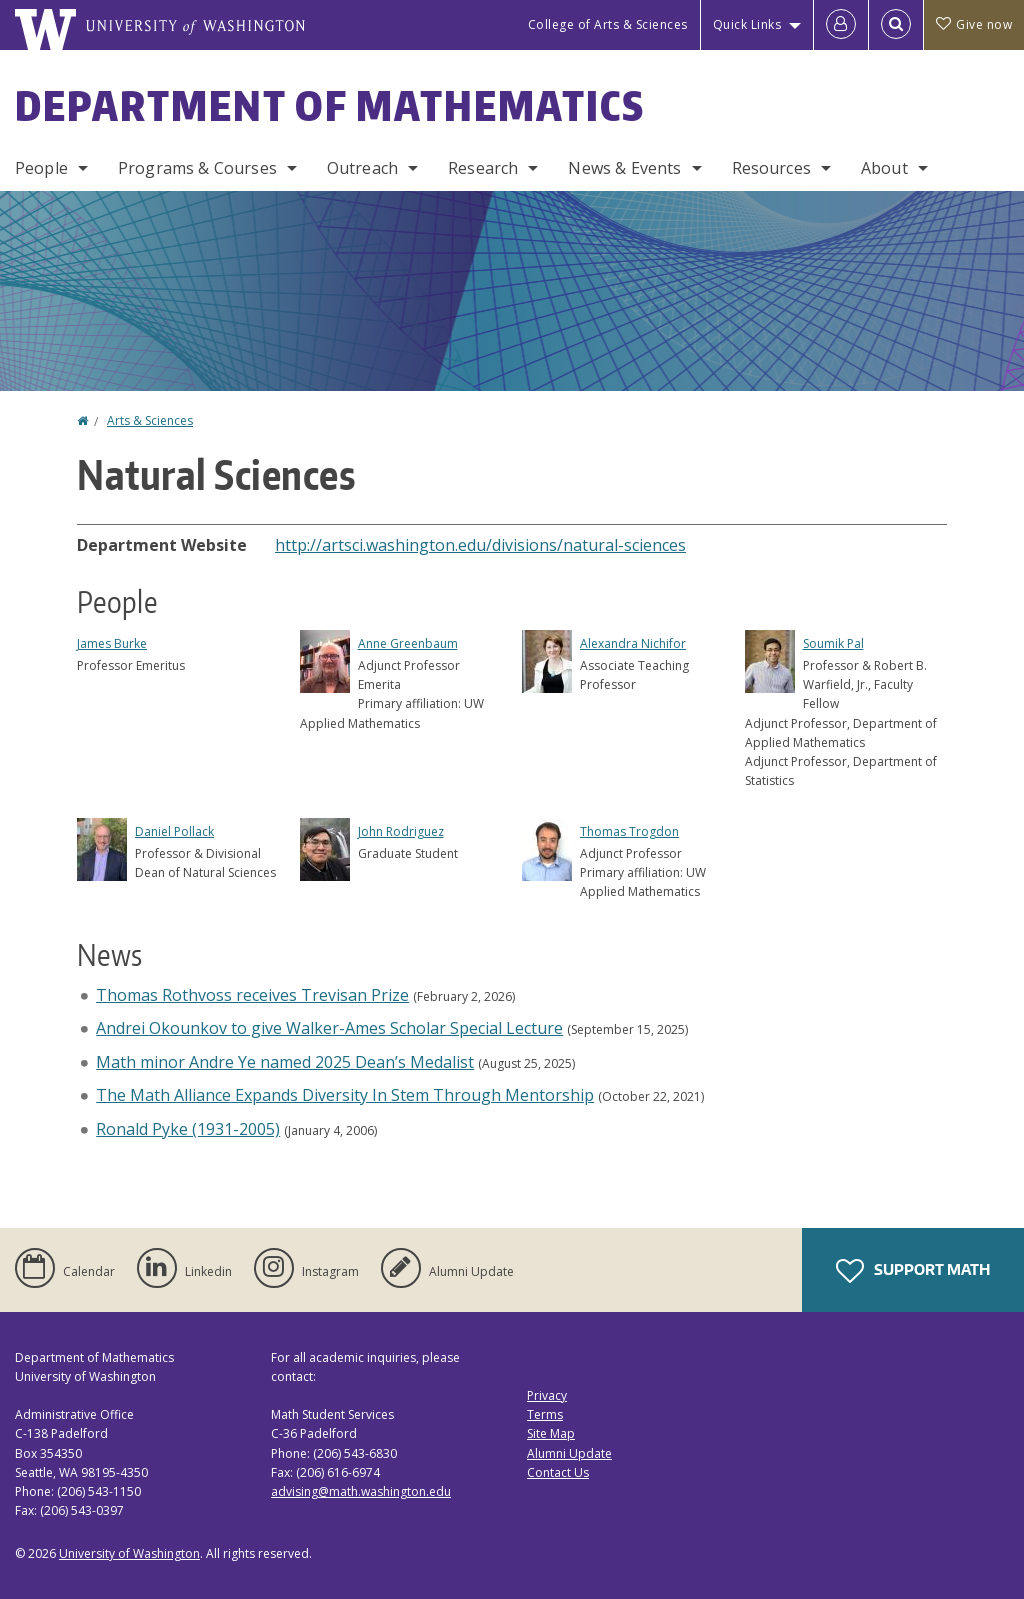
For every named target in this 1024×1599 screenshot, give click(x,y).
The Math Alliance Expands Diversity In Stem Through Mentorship (345, 1095)
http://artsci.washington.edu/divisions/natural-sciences (480, 545)
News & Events (624, 168)
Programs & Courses (197, 168)
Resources (771, 168)
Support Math (913, 1271)
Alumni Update (569, 1453)
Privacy (547, 1395)
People (41, 168)
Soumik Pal (833, 643)
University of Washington (129, 1553)
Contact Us (558, 1472)
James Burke (112, 643)
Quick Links (747, 24)
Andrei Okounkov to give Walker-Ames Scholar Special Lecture (329, 1028)
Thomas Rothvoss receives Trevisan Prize (252, 995)
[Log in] (841, 25)
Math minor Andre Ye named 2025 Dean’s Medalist (285, 1062)
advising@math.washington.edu (361, 1491)
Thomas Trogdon (629, 831)
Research (483, 168)
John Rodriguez (401, 831)
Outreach (362, 168)
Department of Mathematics (330, 106)
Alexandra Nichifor (633, 643)
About (884, 168)
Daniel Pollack (174, 831)
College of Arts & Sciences (608, 24)
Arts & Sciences (150, 420)
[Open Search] (896, 25)
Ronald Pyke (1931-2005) (188, 1129)
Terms (545, 1414)
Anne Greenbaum (408, 643)
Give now (974, 24)
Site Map (551, 1433)
